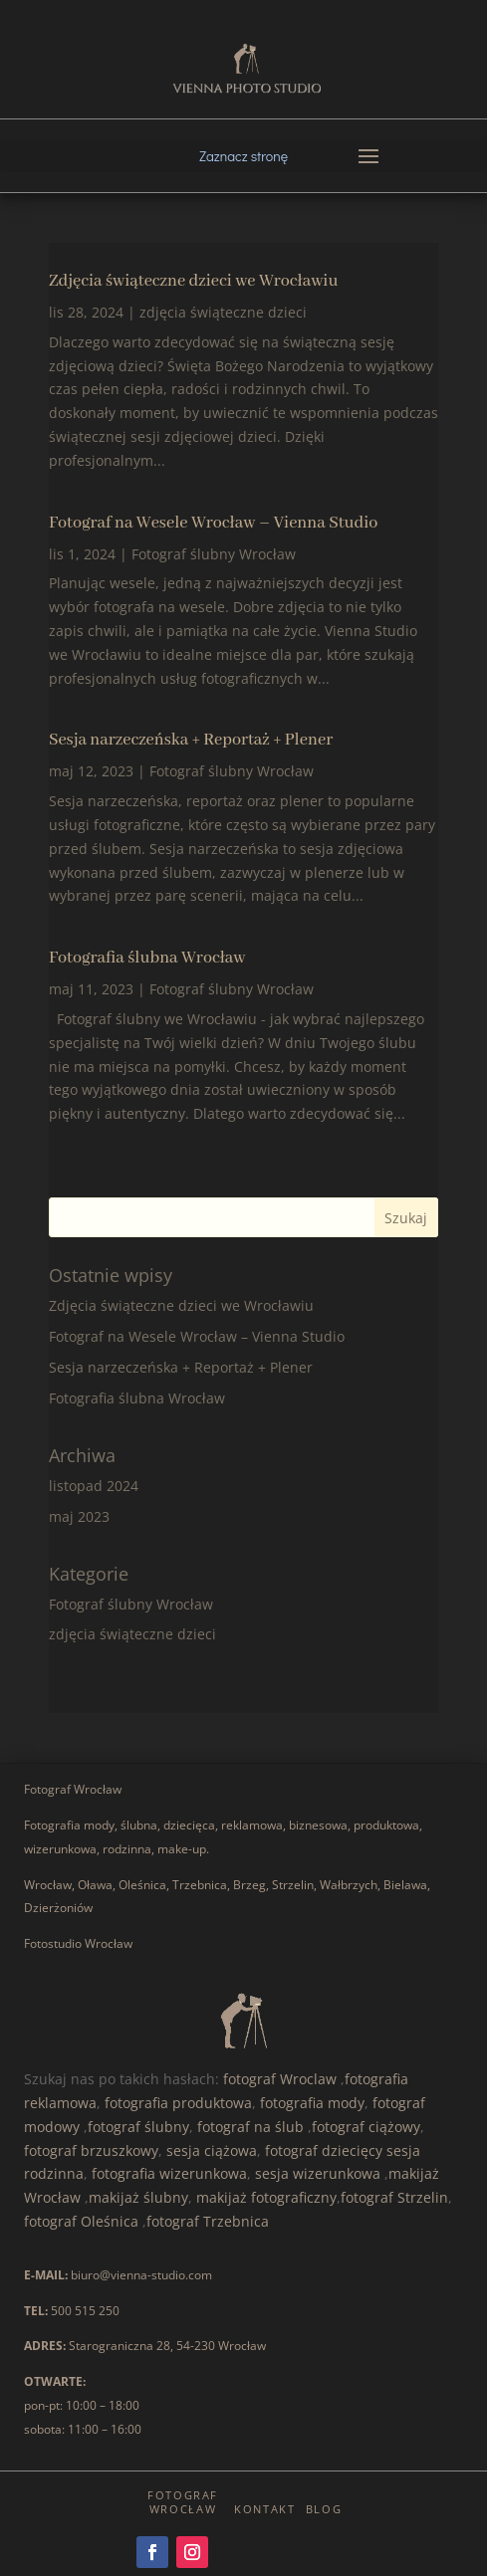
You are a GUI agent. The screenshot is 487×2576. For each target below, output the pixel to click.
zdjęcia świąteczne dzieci (223, 312)
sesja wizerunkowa (317, 2173)
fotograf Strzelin (394, 2197)
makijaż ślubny (138, 2197)
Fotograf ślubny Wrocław (213, 553)
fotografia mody (312, 2102)
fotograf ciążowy (366, 2126)
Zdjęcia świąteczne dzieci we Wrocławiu (193, 281)
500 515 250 (85, 2310)
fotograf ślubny (138, 2126)
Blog (324, 2508)
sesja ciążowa (211, 2150)
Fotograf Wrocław (73, 1789)
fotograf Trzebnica (207, 2221)
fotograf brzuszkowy (91, 2150)
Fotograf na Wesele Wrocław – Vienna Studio (213, 523)
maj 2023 (79, 1516)
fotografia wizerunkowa (169, 2173)
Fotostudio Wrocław (78, 1943)
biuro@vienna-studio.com (141, 2274)
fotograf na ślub (250, 2126)
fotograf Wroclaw (280, 2078)
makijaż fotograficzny (266, 2197)
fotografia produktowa (178, 2102)
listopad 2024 (93, 1485)
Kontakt (265, 2508)
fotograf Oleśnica (81, 2221)
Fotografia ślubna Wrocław (147, 958)
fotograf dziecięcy (323, 2150)
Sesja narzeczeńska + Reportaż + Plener (191, 740)
